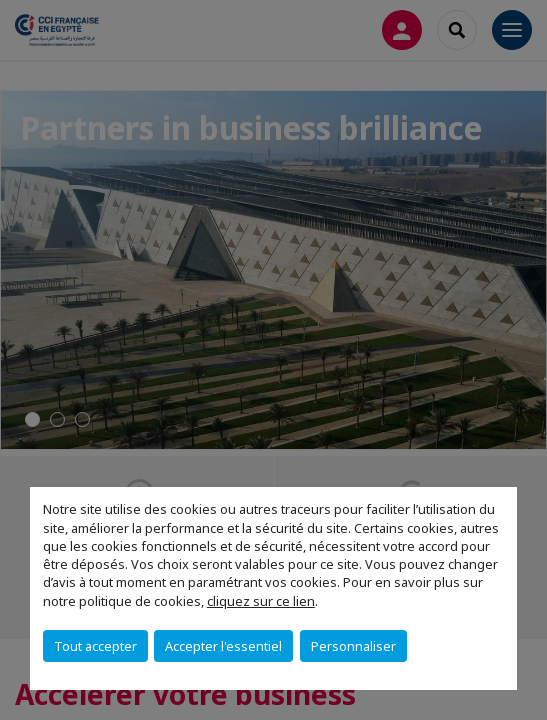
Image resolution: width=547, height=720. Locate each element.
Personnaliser (353, 646)
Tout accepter (95, 646)
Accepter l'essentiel (223, 646)
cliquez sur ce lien (261, 601)
